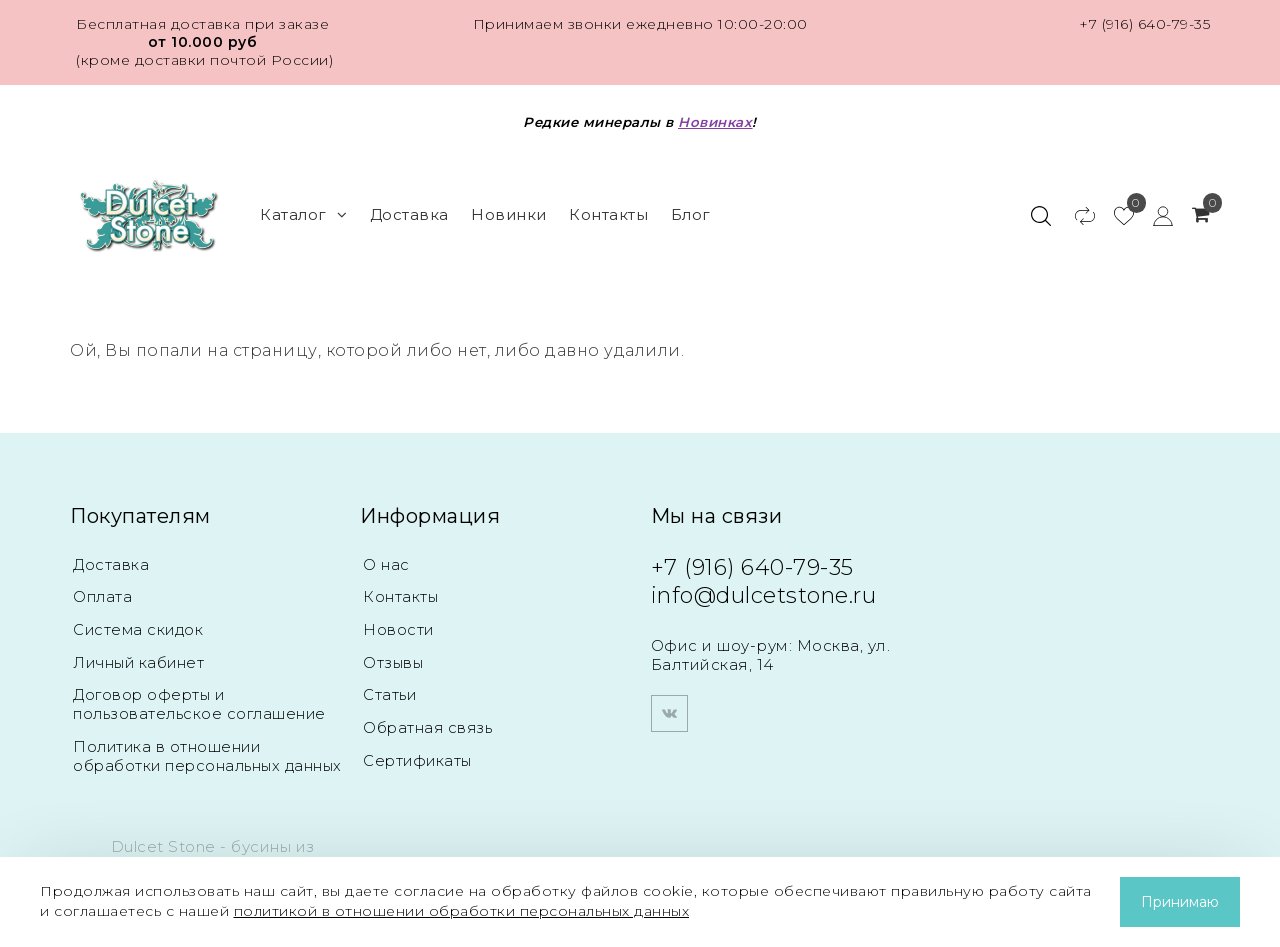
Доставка (409, 214)
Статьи (390, 692)
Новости (399, 628)
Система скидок (139, 628)
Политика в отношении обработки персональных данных (179, 760)
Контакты (608, 214)
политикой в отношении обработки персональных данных (462, 911)
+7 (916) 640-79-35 (1144, 24)
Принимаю (1180, 902)
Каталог (303, 214)
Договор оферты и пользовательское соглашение (202, 701)
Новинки (509, 214)
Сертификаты (419, 756)
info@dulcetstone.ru (764, 595)
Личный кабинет (140, 660)
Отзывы (394, 660)
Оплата (103, 596)
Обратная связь (429, 724)
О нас (386, 564)
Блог (691, 214)
